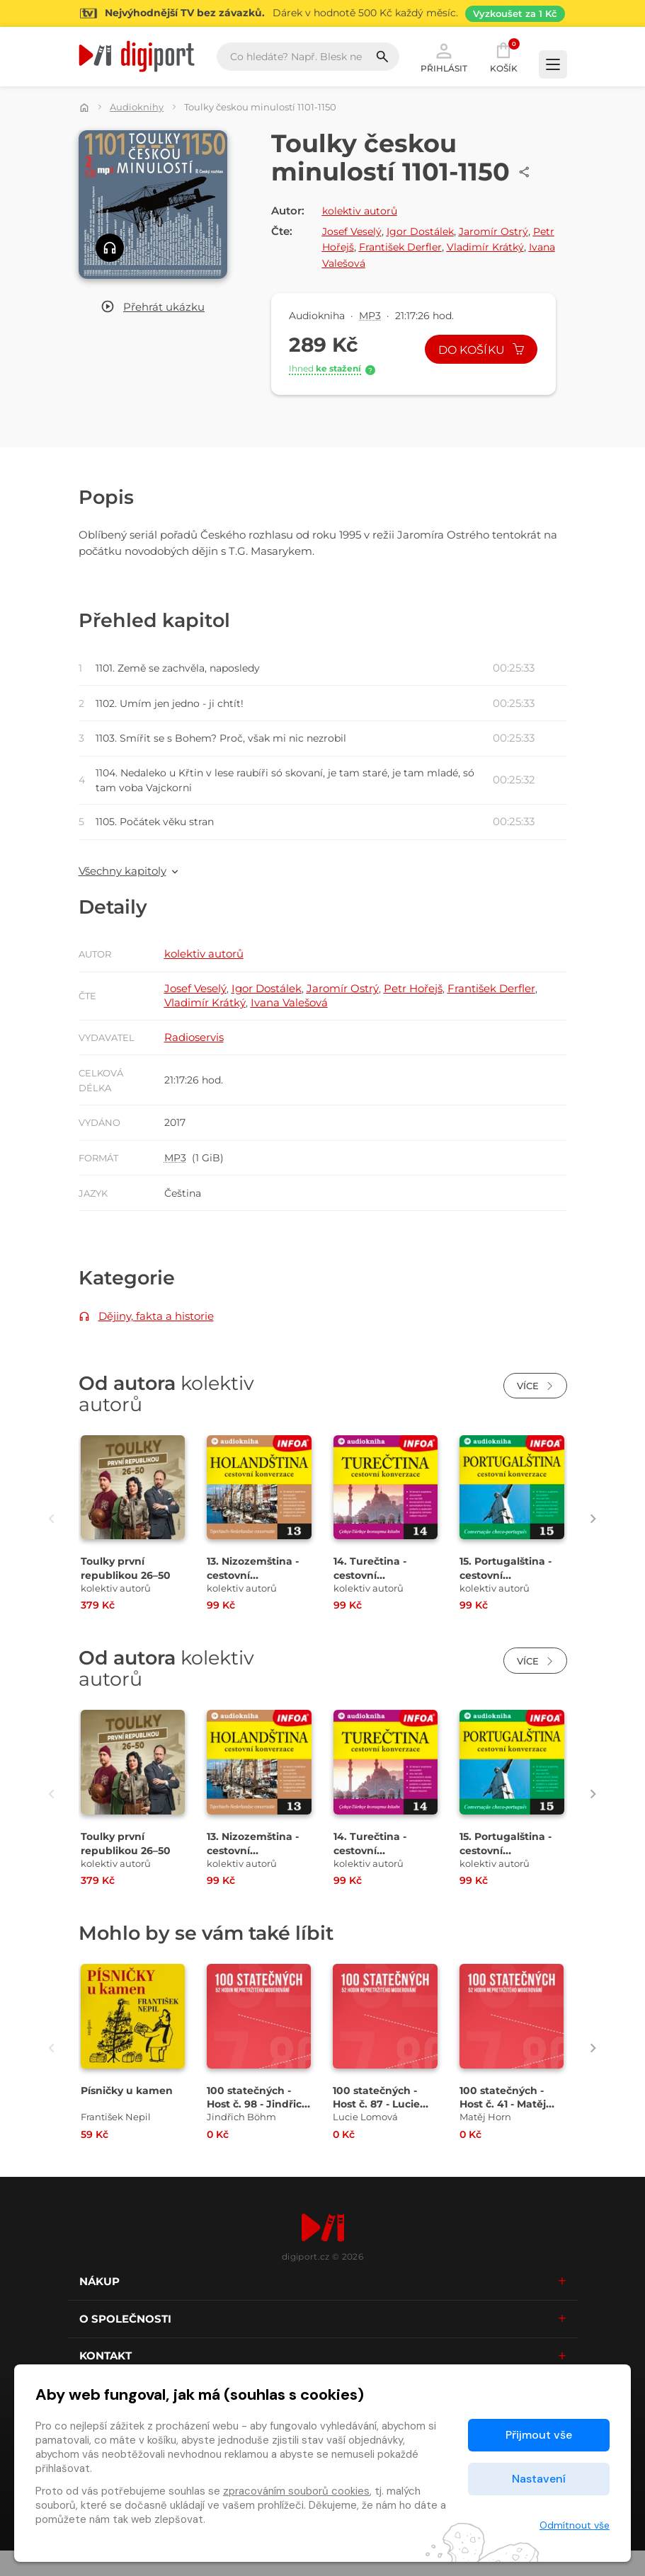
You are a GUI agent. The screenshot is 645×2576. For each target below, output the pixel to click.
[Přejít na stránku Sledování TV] (322, 13)
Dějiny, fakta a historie (156, 1335)
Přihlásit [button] (444, 58)
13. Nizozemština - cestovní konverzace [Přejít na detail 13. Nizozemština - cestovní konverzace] (256, 1600)
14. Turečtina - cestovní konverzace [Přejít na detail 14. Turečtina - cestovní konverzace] (371, 1600)
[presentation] (52, 1544)
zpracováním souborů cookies (296, 2491)
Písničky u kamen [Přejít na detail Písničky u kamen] (130, 2115)
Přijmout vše (539, 2434)
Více (535, 1411)
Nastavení (539, 2478)
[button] (153, 311)
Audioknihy (137, 110)
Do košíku (479, 354)
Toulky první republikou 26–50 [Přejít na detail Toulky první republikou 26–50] (128, 1593)
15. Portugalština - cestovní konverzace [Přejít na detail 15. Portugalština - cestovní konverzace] (509, 1600)
